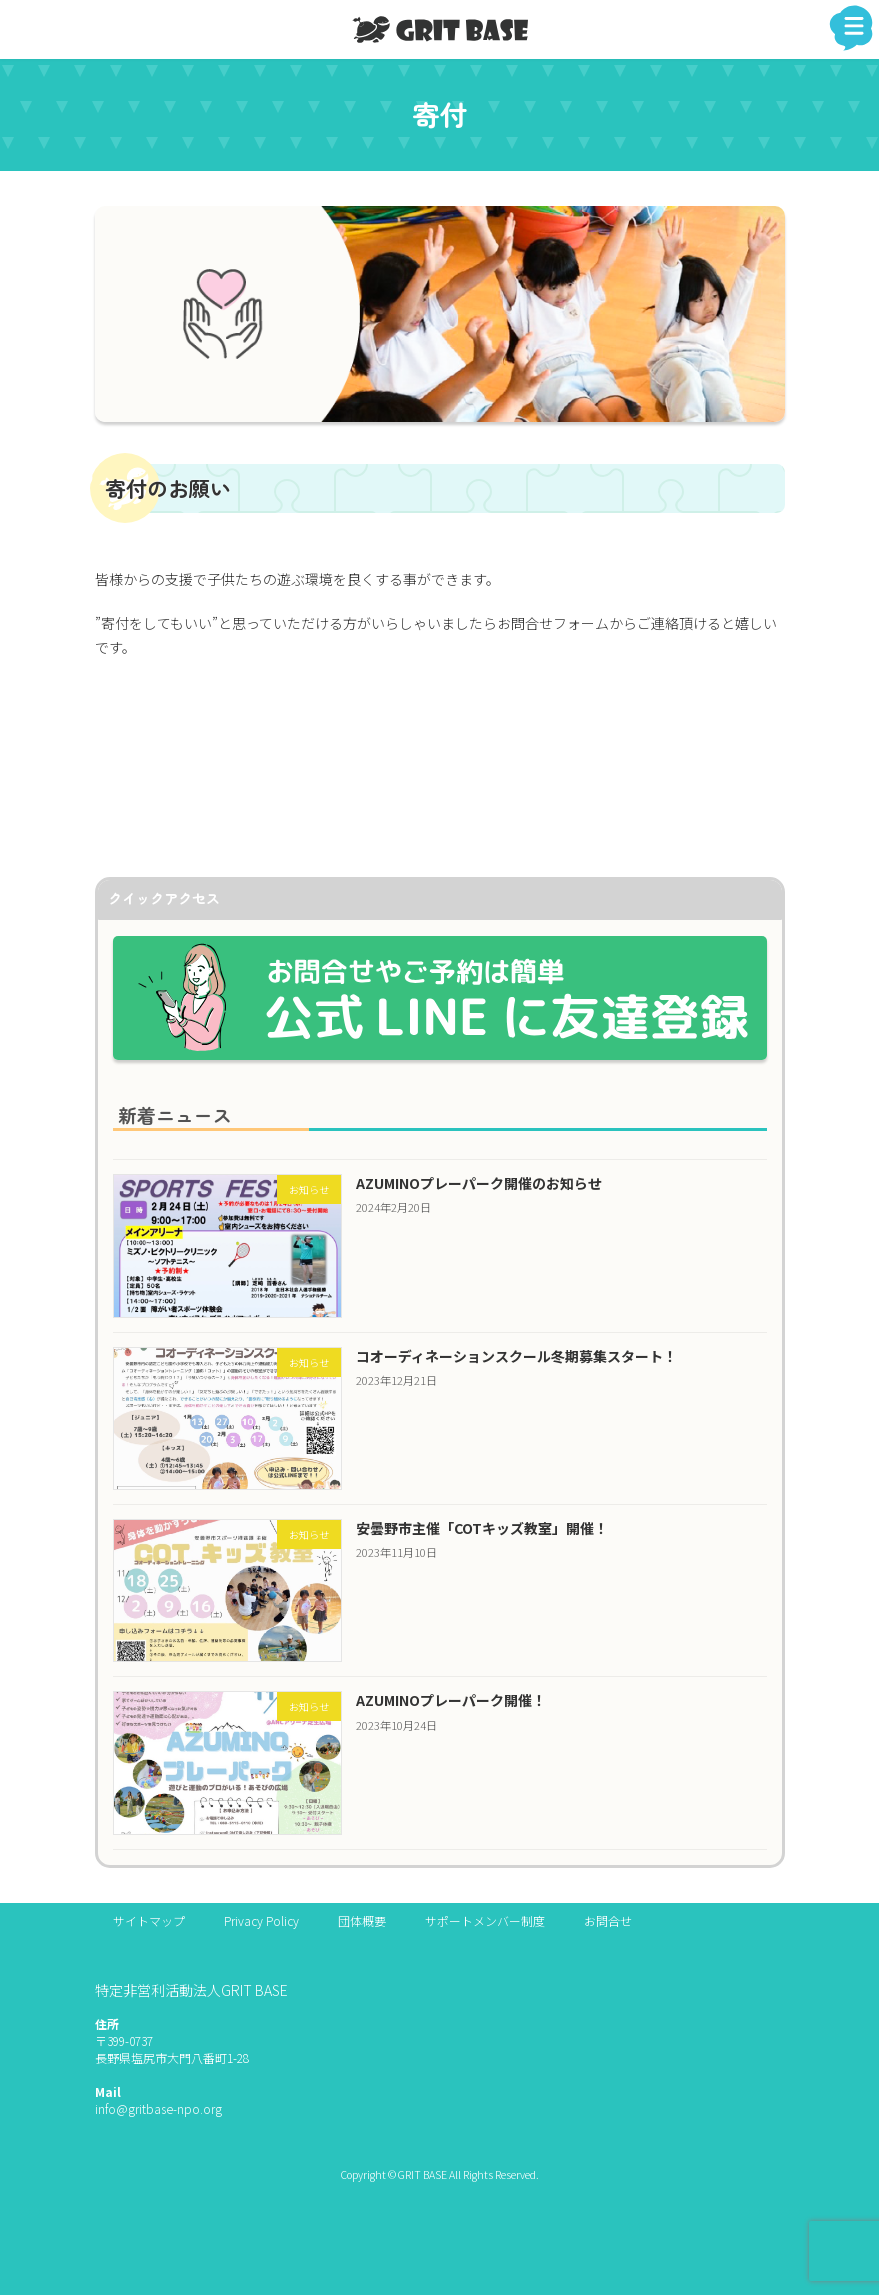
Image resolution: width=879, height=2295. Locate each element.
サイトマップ (149, 1920)
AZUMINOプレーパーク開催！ (450, 1700)
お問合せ (608, 1920)
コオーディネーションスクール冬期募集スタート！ (515, 1355)
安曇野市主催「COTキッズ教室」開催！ (481, 1528)
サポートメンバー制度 (485, 1920)
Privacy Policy (261, 1920)
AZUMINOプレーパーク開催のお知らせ (478, 1183)
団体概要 (362, 1920)
